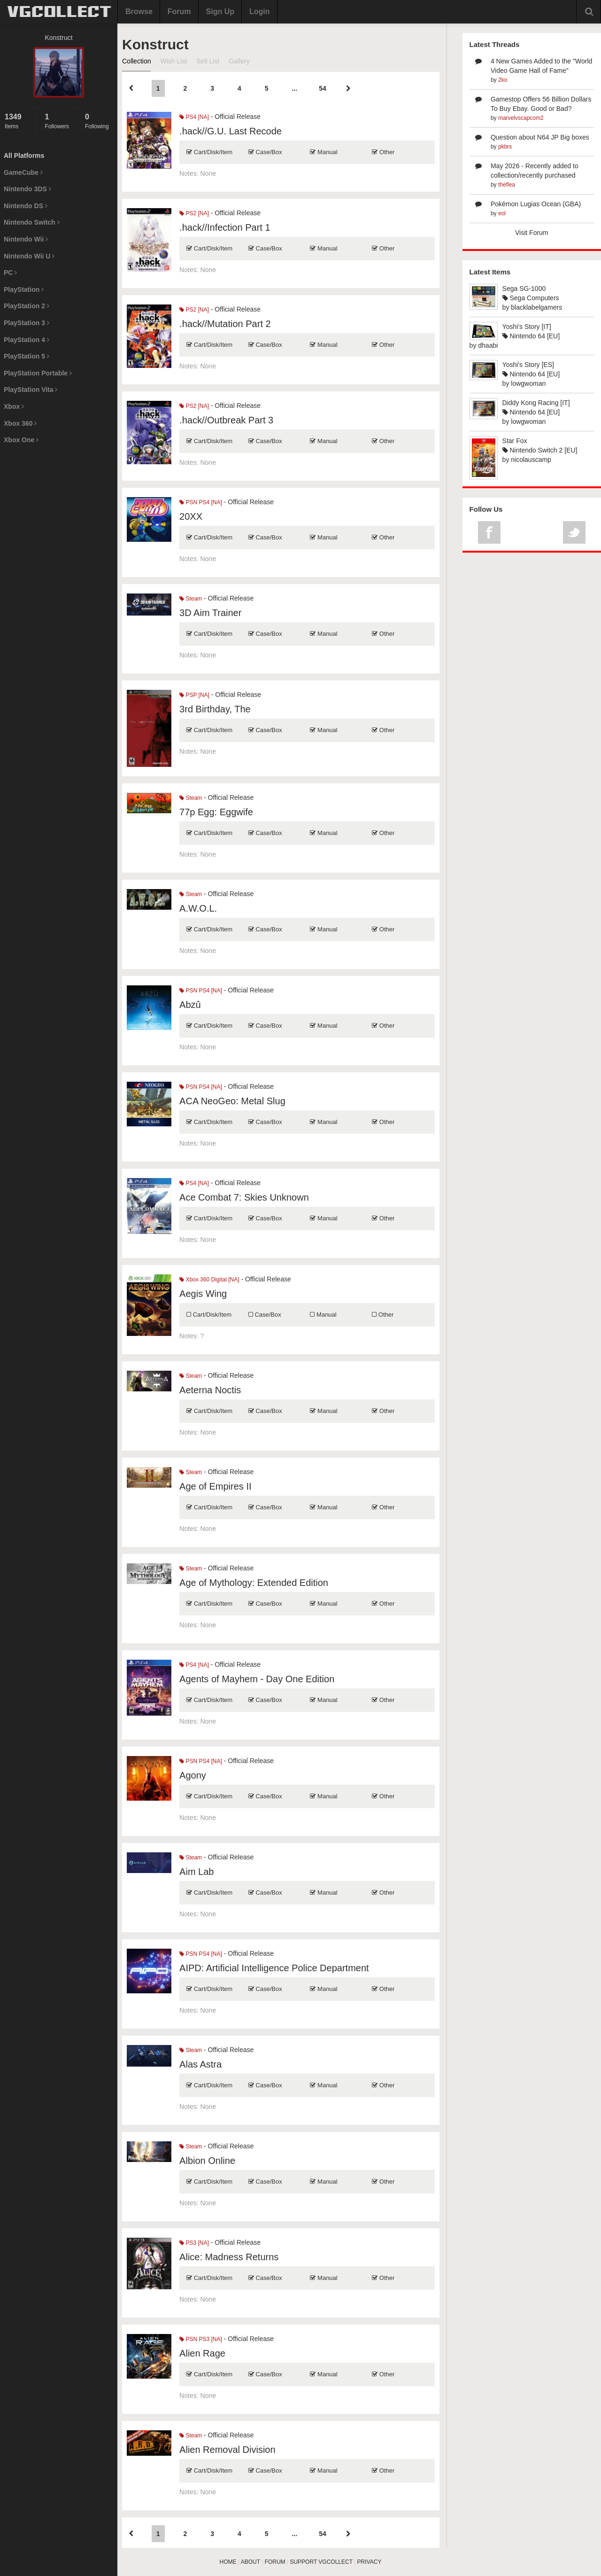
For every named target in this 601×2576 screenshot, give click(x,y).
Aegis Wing (203, 1293)
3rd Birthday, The (215, 709)
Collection (136, 61)
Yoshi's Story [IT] (526, 326)
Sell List (207, 61)
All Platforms (24, 155)
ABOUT (250, 2562)
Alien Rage (202, 2353)
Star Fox (514, 441)
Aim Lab (196, 1871)
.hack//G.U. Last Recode (230, 131)
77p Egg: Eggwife (216, 812)
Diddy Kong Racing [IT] (536, 402)
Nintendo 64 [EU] (531, 336)
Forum (179, 12)
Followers (58, 121)
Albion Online (207, 2160)
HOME (228, 2562)
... (294, 88)
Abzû (190, 1004)
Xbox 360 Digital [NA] (209, 1279)
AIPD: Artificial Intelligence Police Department (274, 1968)
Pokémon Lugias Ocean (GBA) (536, 204)
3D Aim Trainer (210, 613)
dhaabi (488, 345)
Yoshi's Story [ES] (528, 364)
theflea (506, 184)
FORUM (275, 2562)
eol (502, 213)
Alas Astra (200, 2064)
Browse (139, 12)
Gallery (239, 61)
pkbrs (505, 146)
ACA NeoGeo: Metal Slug (232, 1101)
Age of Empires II (215, 1486)
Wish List (173, 61)
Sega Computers (530, 298)
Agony (192, 1775)
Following (99, 121)
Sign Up (220, 12)
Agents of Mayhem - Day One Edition (256, 1679)
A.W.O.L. (198, 908)
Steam (190, 598)
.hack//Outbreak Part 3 (226, 420)
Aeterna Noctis (210, 1390)
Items (18, 121)
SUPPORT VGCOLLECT (321, 2562)
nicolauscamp (531, 459)
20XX (190, 516)
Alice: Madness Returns (228, 2257)
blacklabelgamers (536, 307)
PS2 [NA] (194, 213)
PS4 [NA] (194, 117)
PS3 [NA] (194, 2243)
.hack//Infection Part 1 (224, 227)
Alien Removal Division (227, 2449)
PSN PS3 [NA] (200, 2339)
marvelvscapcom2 (521, 118)
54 (322, 88)
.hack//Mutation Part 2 (225, 324)
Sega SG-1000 (524, 288)
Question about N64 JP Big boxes (540, 137)
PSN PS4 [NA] (200, 502)
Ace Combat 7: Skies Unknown (244, 1197)
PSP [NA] (194, 695)
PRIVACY (369, 2562)
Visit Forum (531, 232)
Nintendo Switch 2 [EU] (540, 450)
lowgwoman (528, 383)
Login (259, 12)
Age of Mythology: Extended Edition (253, 1582)
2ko (502, 80)
